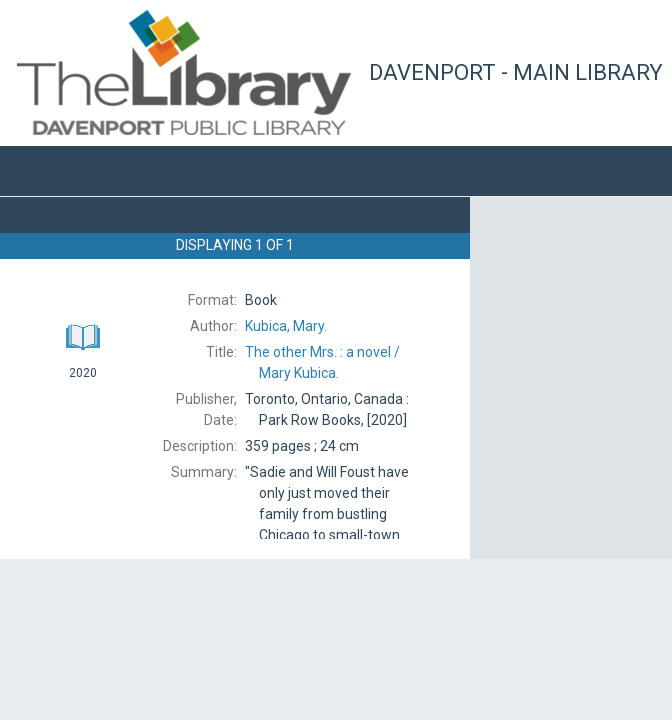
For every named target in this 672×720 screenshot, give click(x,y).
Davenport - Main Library (516, 72)
